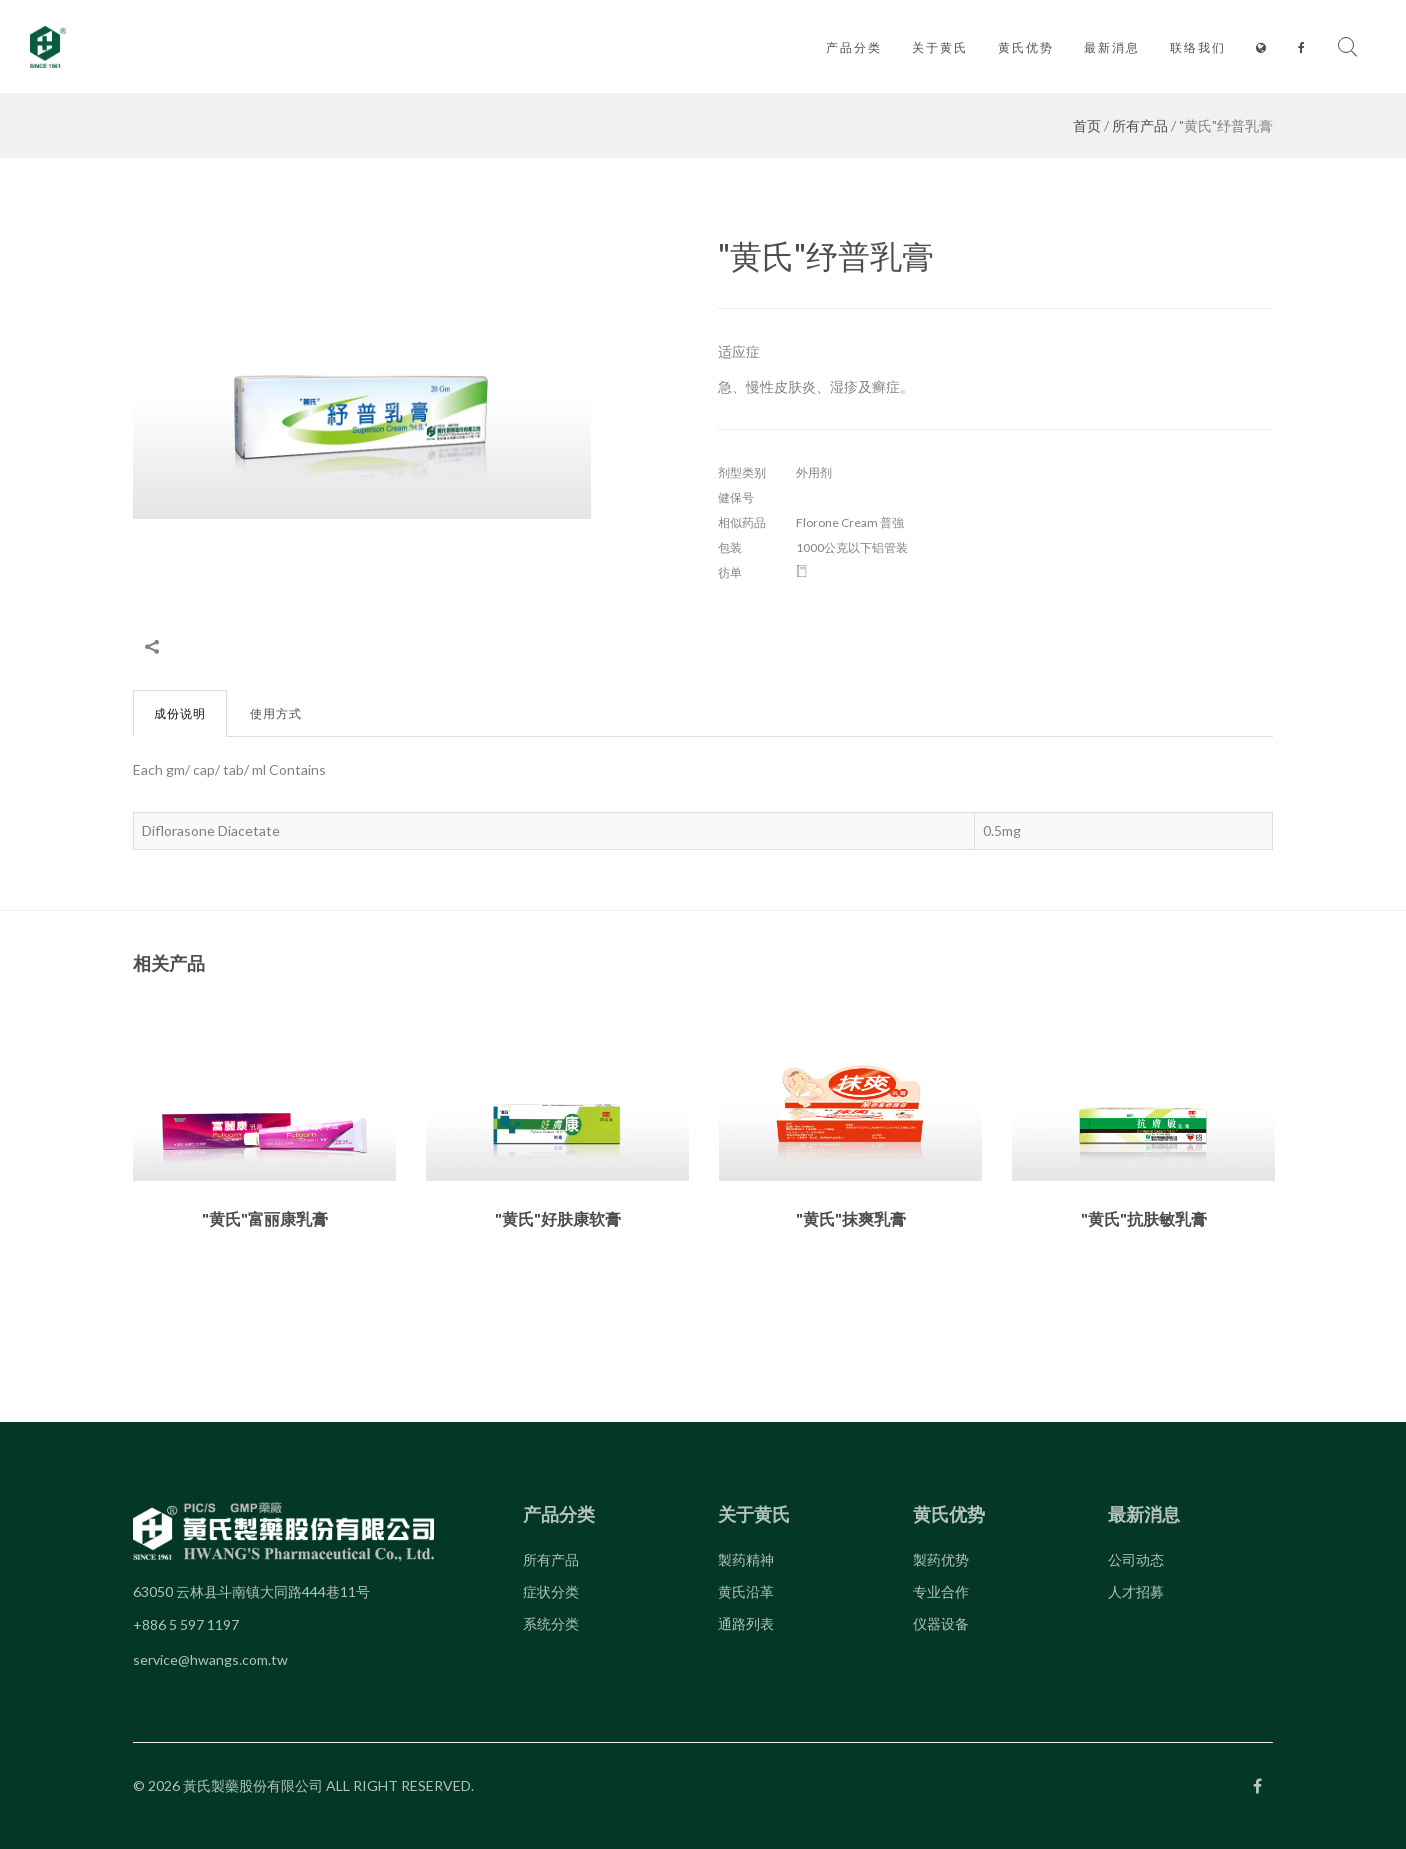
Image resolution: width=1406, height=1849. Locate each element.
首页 (1087, 125)
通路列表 (746, 1623)
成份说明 (180, 713)
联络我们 (1198, 47)
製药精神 (746, 1559)
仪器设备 (941, 1623)
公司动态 (1136, 1559)
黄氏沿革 (746, 1591)
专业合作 (941, 1591)
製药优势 (941, 1559)
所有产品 (1140, 125)
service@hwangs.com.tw (210, 1659)
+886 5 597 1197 (186, 1624)
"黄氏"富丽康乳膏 (265, 1218)
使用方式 (276, 713)
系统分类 (551, 1623)
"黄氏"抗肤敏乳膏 (1144, 1218)
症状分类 (551, 1591)
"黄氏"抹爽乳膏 (851, 1218)
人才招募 (1136, 1591)
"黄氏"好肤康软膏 (558, 1218)
